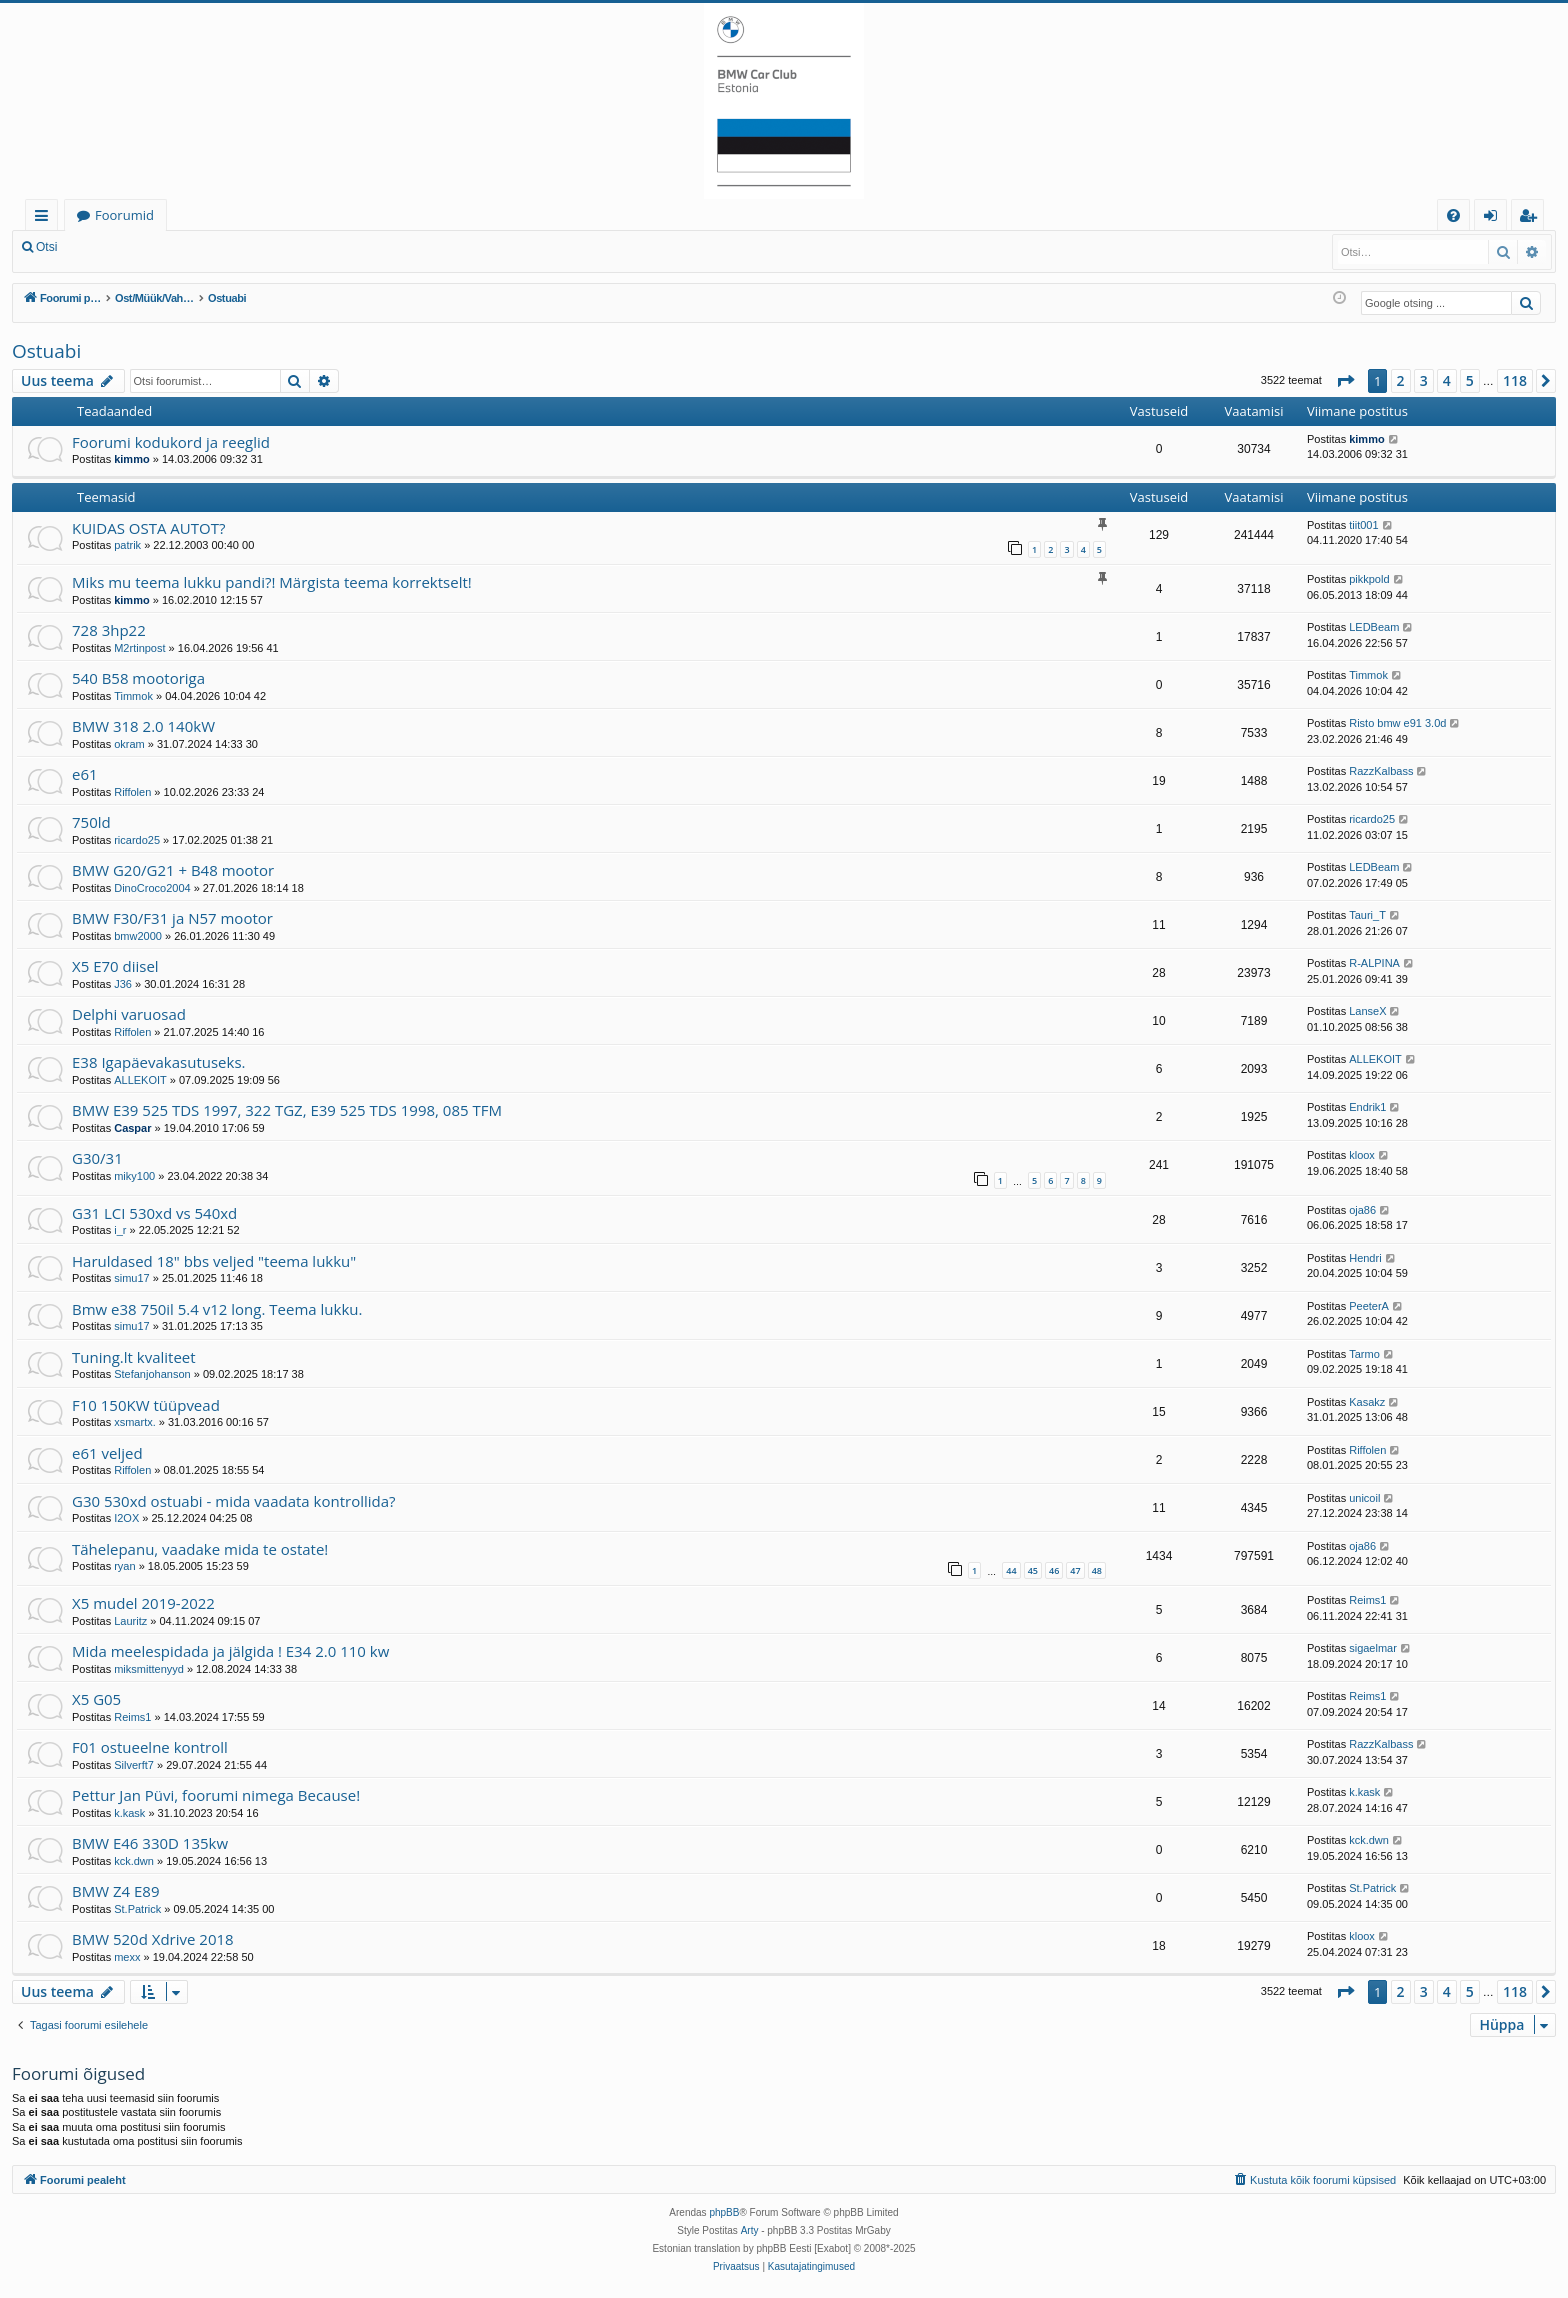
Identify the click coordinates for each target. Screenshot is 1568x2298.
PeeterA (1369, 1306)
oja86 (1362, 1210)
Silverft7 (134, 1765)
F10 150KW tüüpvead (146, 1405)
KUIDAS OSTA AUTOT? (148, 528)
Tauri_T (1367, 915)
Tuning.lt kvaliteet (134, 1357)
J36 (123, 984)
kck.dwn (134, 1861)
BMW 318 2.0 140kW (143, 726)
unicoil (1364, 1498)
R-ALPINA (1374, 963)
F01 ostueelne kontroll (150, 1747)
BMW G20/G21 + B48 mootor (173, 870)
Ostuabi (46, 351)
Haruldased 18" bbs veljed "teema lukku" (214, 1261)
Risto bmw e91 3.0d (1397, 723)
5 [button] (1470, 380)
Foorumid (124, 215)
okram (129, 744)
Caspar (132, 1128)
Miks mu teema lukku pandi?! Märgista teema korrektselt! (272, 582)
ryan (124, 1566)
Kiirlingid (45, 218)
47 (1075, 1570)
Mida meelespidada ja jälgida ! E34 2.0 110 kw (230, 1651)
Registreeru (200, 247)
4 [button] (1447, 380)
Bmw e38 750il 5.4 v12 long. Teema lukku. (217, 1309)
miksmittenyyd (149, 1669)
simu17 (131, 1278)
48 (1097, 1570)
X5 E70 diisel (115, 966)
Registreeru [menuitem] (1532, 218)
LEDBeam (1374, 627)
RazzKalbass (1381, 771)
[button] (1345, 381)
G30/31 (97, 1158)
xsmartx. (135, 1422)
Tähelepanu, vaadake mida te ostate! (200, 1549)
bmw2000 (138, 936)
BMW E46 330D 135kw (150, 1843)
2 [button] (1401, 380)
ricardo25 (137, 840)
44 (1011, 1570)
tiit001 (1363, 525)
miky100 (134, 1176)
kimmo (131, 459)
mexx (127, 1957)
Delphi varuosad (129, 1014)
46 (1054, 1570)
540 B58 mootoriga (138, 678)
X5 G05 (96, 1699)
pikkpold (1369, 579)
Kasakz (1367, 1402)
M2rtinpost (139, 648)
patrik (127, 545)
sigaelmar (1373, 1648)
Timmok (133, 696)
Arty (750, 2230)
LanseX (1367, 1011)
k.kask (129, 1813)
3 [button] (1424, 380)
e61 (85, 774)
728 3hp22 (109, 630)
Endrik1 (1367, 1107)
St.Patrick (137, 1909)
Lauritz (130, 1621)
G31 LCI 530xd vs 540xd (154, 1213)
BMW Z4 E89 (115, 1891)
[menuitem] (1453, 215)
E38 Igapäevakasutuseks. (158, 1062)
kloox (1362, 1155)
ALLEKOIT (140, 1080)
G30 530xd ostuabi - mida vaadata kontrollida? (234, 1501)
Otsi (46, 247)
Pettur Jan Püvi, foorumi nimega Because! (216, 1795)
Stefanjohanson (152, 1374)
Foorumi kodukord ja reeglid (171, 442)
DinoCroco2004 (152, 888)
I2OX (126, 1518)
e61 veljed (107, 1453)
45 (1033, 1570)
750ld (91, 822)
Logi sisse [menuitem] (1494, 218)
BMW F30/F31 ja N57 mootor (172, 918)
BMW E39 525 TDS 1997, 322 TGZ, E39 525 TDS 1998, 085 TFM (287, 1110)
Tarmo (1364, 1354)
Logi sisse (113, 247)
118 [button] (1515, 380)
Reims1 (1367, 1600)
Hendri (1365, 1258)
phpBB (724, 2212)
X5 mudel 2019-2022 (143, 1603)
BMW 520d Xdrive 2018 (153, 1939)
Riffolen (132, 792)
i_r (120, 1230)
